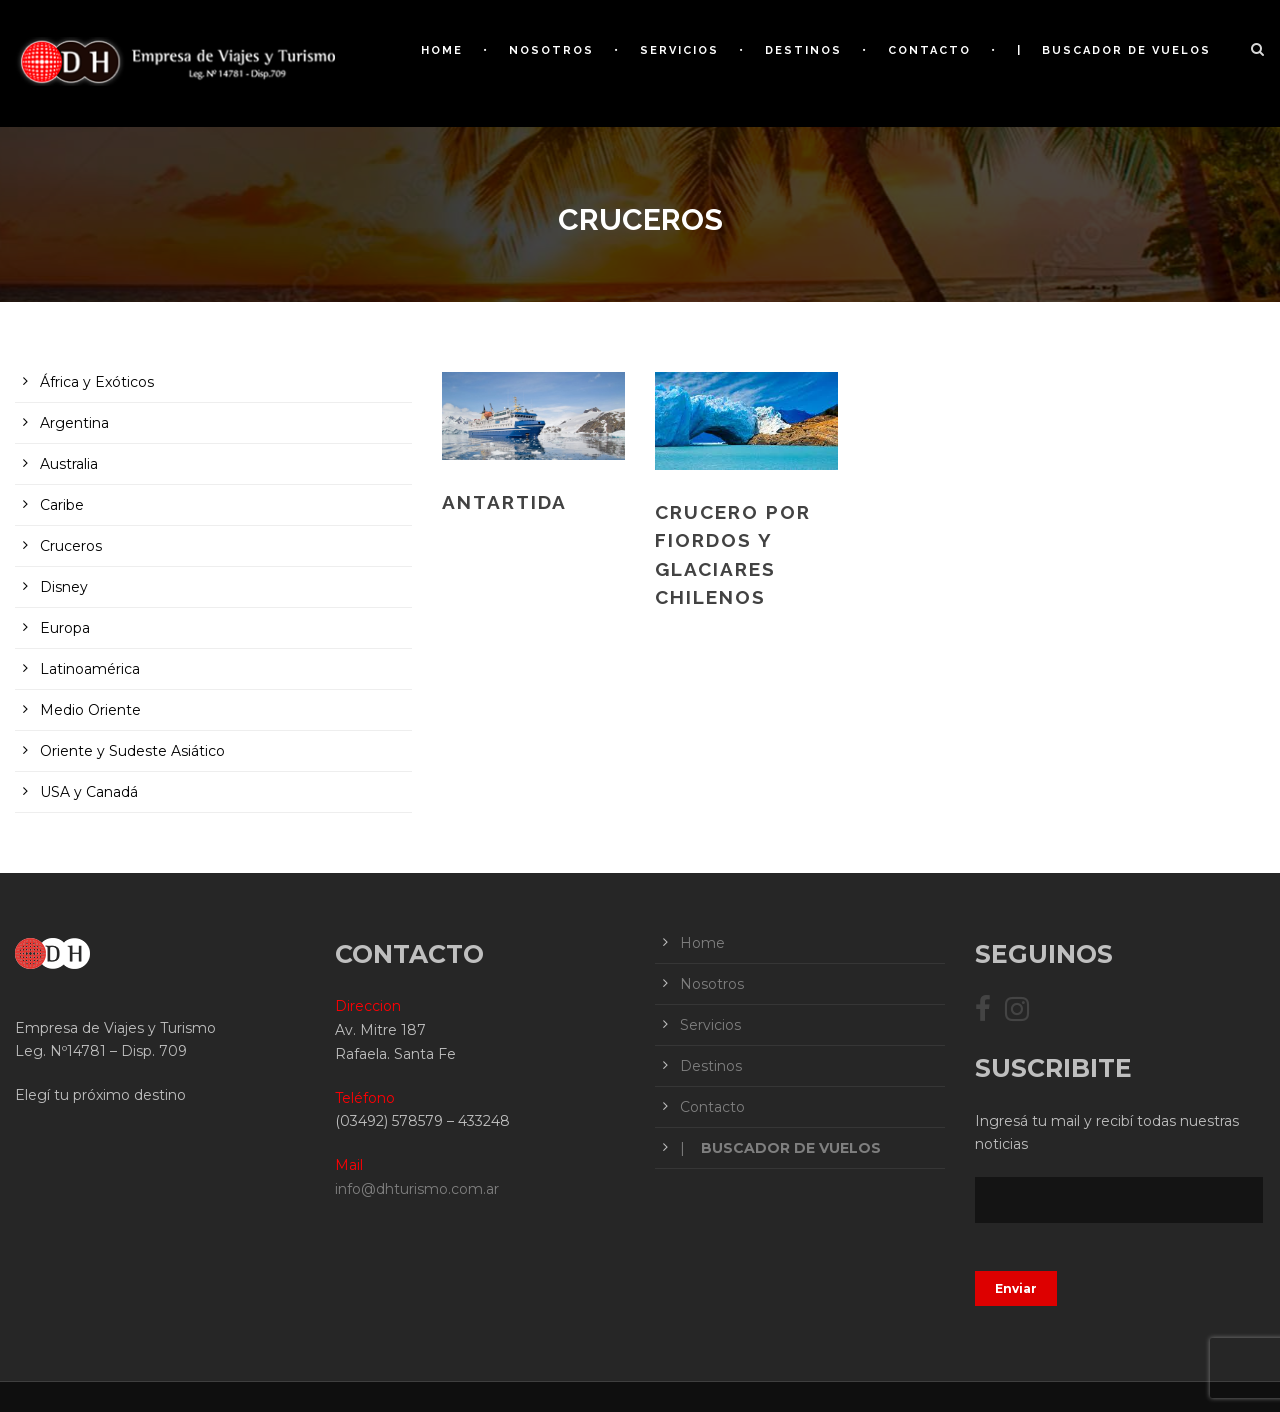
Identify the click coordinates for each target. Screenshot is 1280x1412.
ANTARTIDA (504, 502)
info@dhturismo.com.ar (417, 1189)
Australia (69, 464)
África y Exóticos (97, 382)
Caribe (62, 505)
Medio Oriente (90, 710)
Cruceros (71, 546)
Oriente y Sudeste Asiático (132, 751)
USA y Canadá (89, 792)
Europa (65, 628)
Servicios (679, 50)
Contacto (929, 50)
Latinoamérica (90, 669)
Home (442, 50)
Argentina (74, 423)
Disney (64, 587)
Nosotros (551, 50)
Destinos (803, 50)
